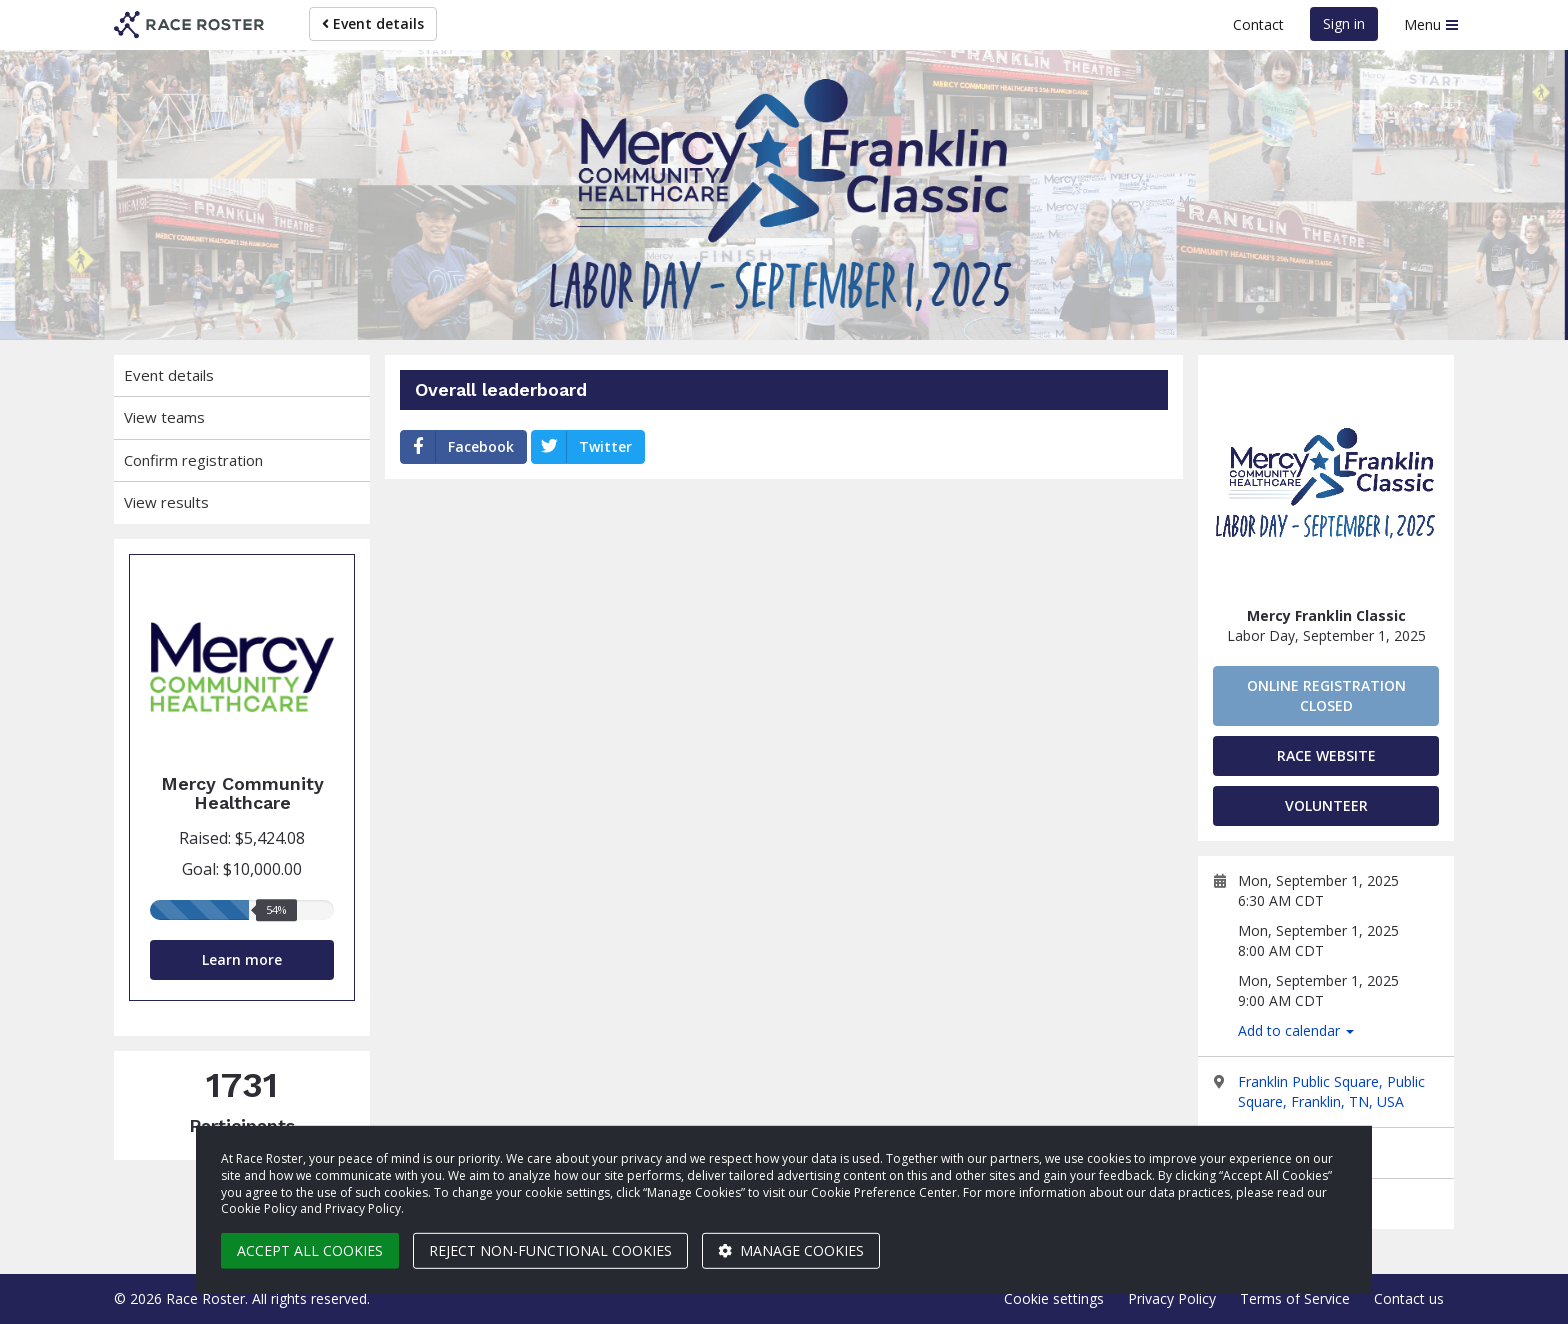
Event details (373, 23)
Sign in (1344, 23)
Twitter (582, 447)
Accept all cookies (310, 1250)
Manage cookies (791, 1250)
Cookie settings (1054, 1298)
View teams (164, 417)
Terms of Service (1295, 1298)
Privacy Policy (1172, 1298)
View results (166, 502)
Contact (1258, 24)
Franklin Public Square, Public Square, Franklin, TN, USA (1331, 1091)
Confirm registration (193, 460)
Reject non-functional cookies (550, 1250)
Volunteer (1326, 805)
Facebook (457, 447)
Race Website (1326, 755)
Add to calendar (1296, 1030)
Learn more (242, 959)
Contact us (1409, 1298)
